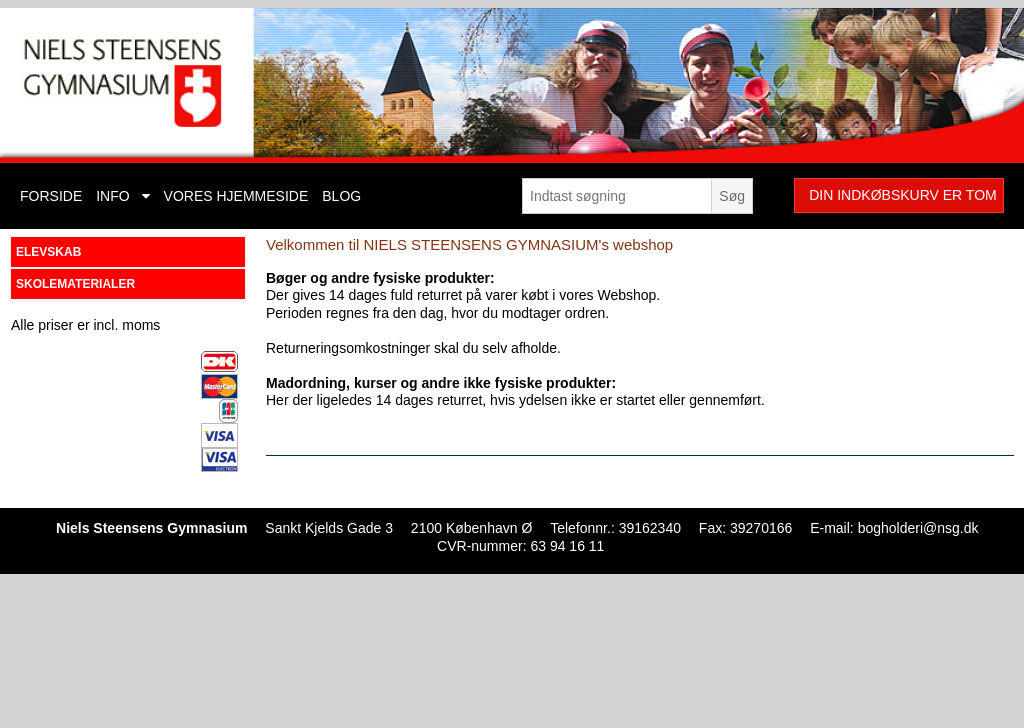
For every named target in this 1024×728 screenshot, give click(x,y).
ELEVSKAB (48, 252)
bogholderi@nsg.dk (918, 528)
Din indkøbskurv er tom (902, 195)
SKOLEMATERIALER (75, 284)
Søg (732, 196)
